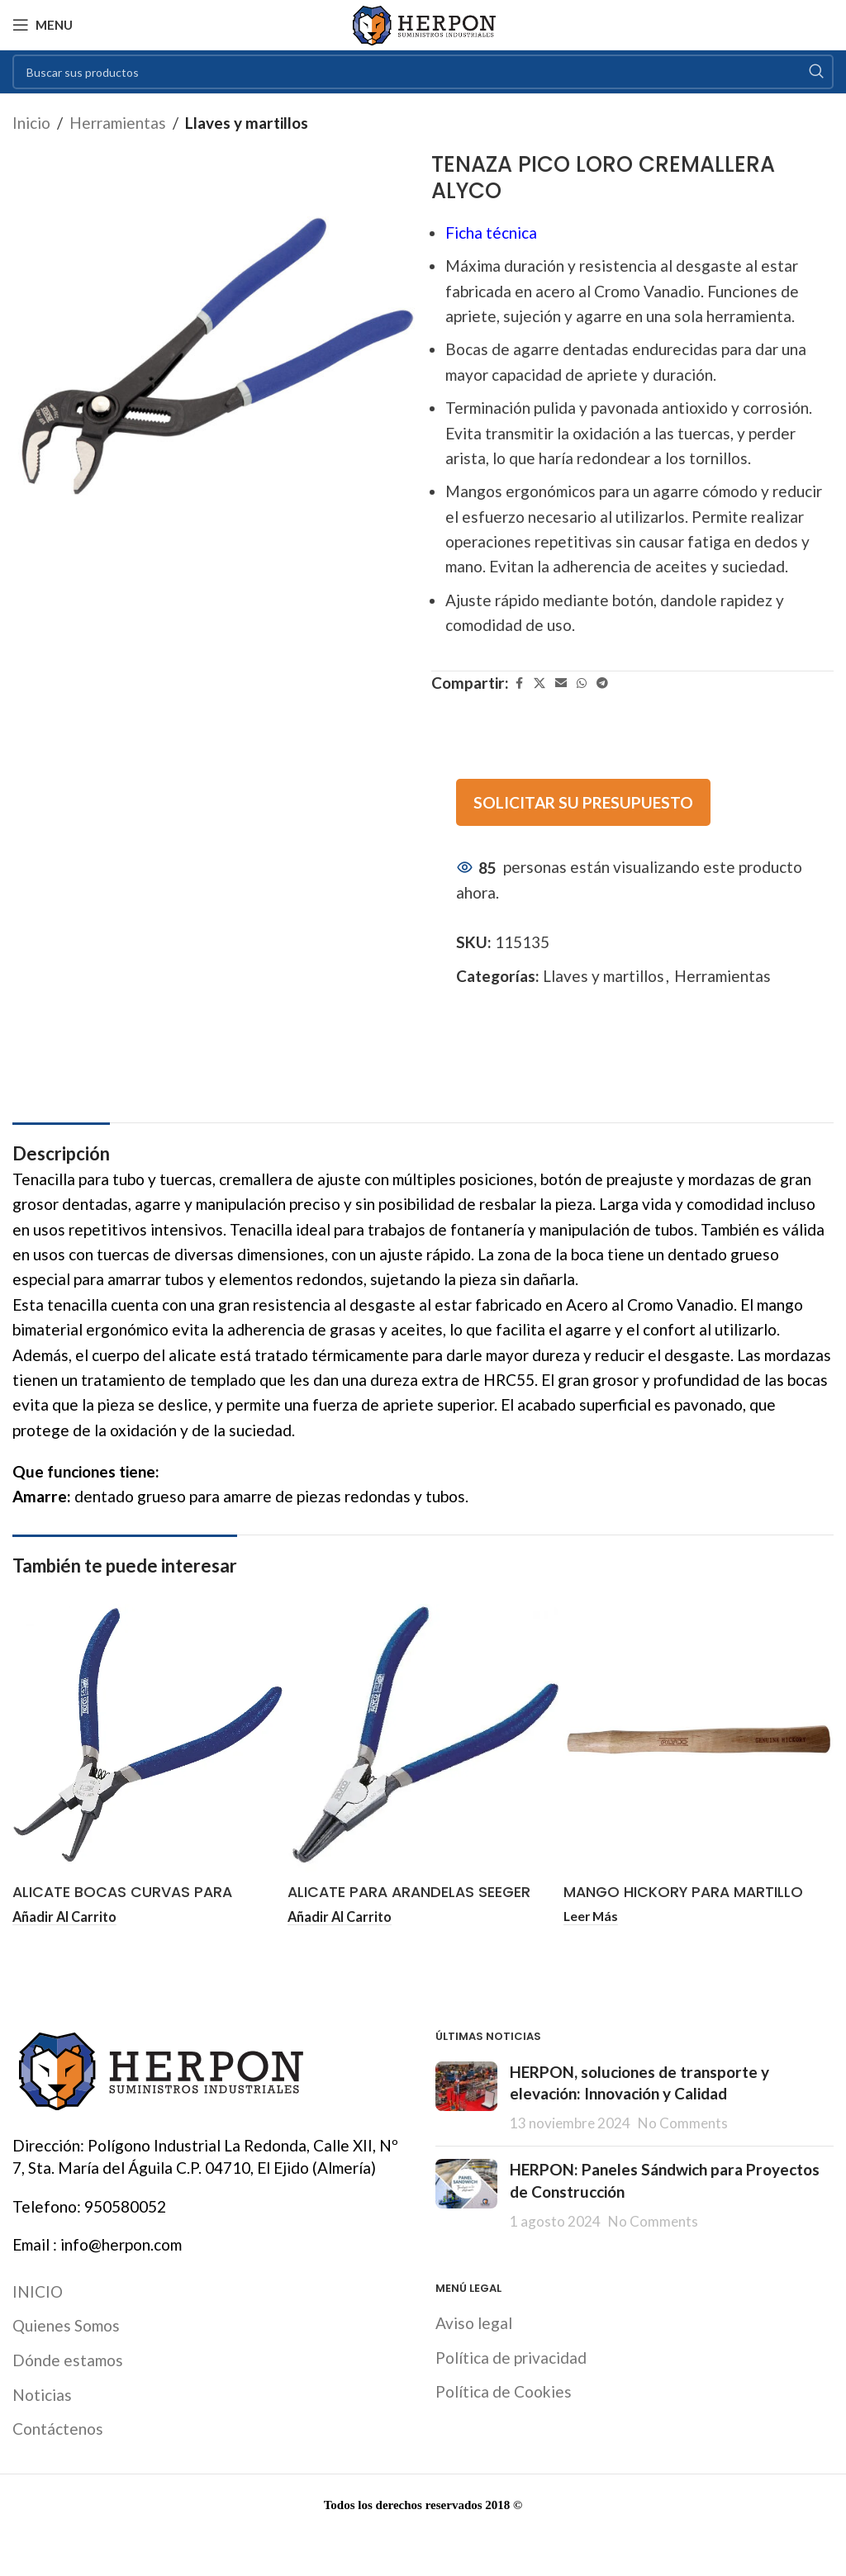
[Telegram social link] (602, 683)
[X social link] (539, 683)
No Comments (683, 2123)
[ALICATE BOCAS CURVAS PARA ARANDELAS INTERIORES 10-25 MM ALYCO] (147, 1739)
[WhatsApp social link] (582, 683)
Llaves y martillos (246, 122)
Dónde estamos (67, 2360)
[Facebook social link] (519, 683)
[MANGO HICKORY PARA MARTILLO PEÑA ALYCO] (698, 1739)
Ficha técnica (491, 232)
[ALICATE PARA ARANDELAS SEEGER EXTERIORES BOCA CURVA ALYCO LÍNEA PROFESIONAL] (423, 1739)
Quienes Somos (66, 2326)
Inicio (31, 122)
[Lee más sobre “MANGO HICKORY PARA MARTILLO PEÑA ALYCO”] (592, 1917)
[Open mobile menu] (42, 24)
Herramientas (117, 122)
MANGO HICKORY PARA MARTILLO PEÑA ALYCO (690, 1903)
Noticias (42, 2394)
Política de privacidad (511, 2357)
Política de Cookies (503, 2392)
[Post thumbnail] (466, 2097)
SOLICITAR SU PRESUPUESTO (583, 802)
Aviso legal (473, 2323)
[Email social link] (561, 683)
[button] (66, 1917)
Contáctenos (57, 2429)
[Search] (423, 72)
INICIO (37, 2291)
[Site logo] (423, 22)
